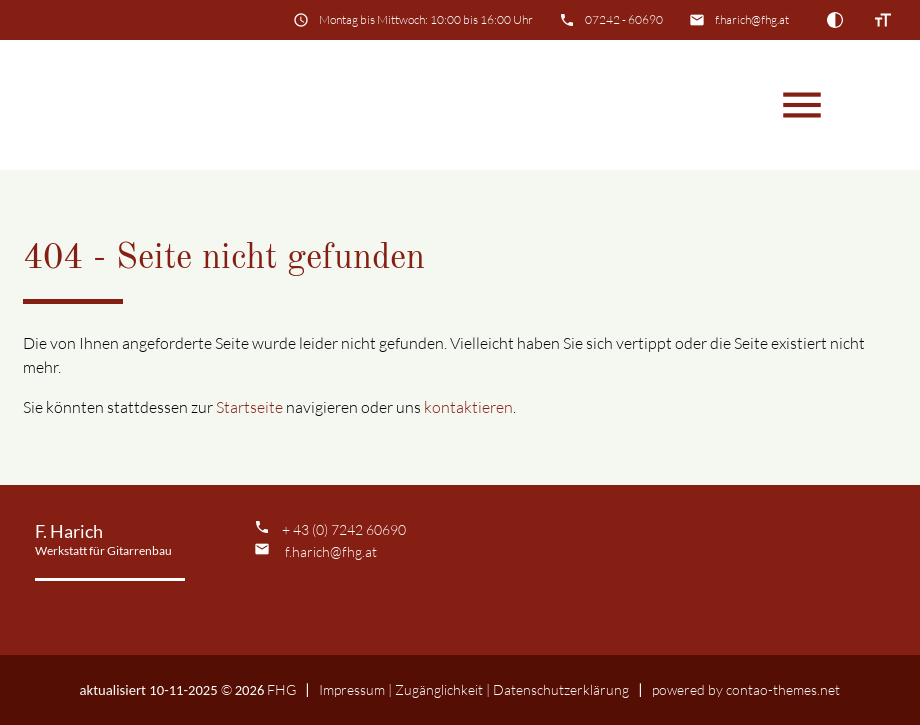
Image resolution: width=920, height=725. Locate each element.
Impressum (352, 689)
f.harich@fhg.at (752, 19)
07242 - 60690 (624, 19)
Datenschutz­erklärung (561, 689)
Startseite (249, 407)
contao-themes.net (783, 689)
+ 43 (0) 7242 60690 (344, 529)
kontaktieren (468, 407)
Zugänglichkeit (439, 689)
